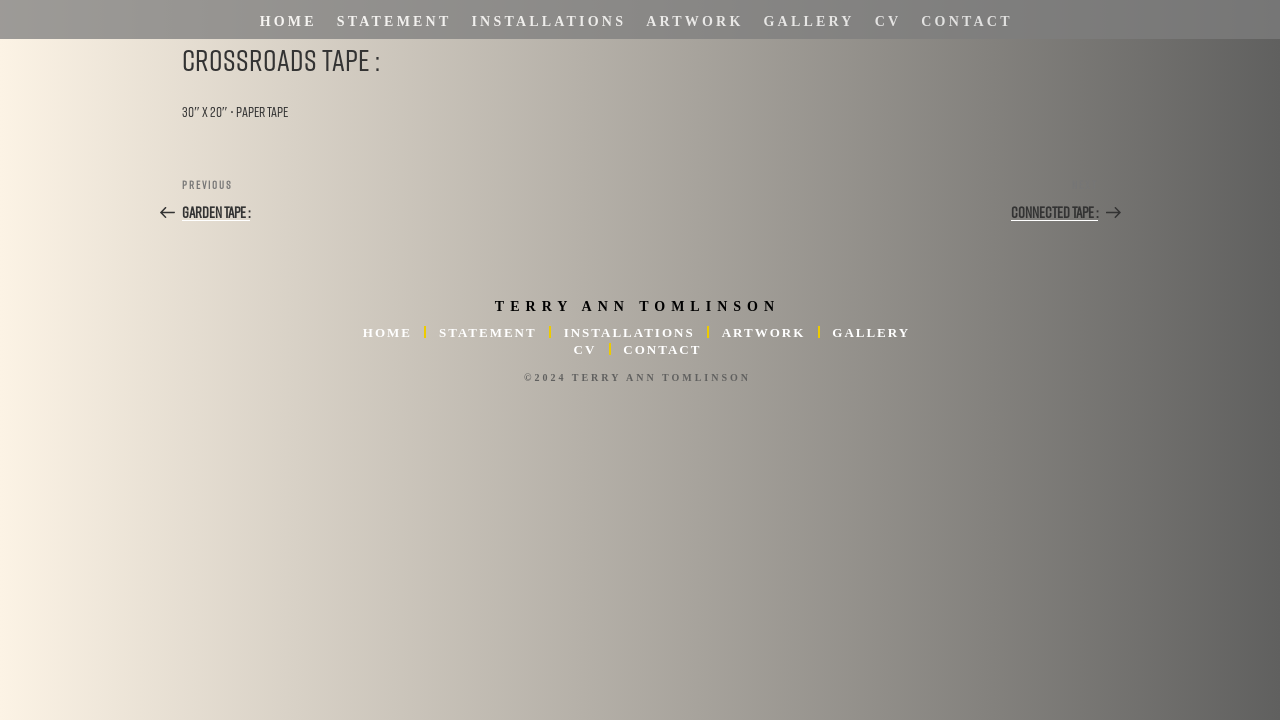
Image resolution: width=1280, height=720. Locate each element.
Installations (548, 21)
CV (888, 21)
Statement (394, 21)
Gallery (809, 21)
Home (288, 21)
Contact (966, 21)
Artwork (694, 21)
